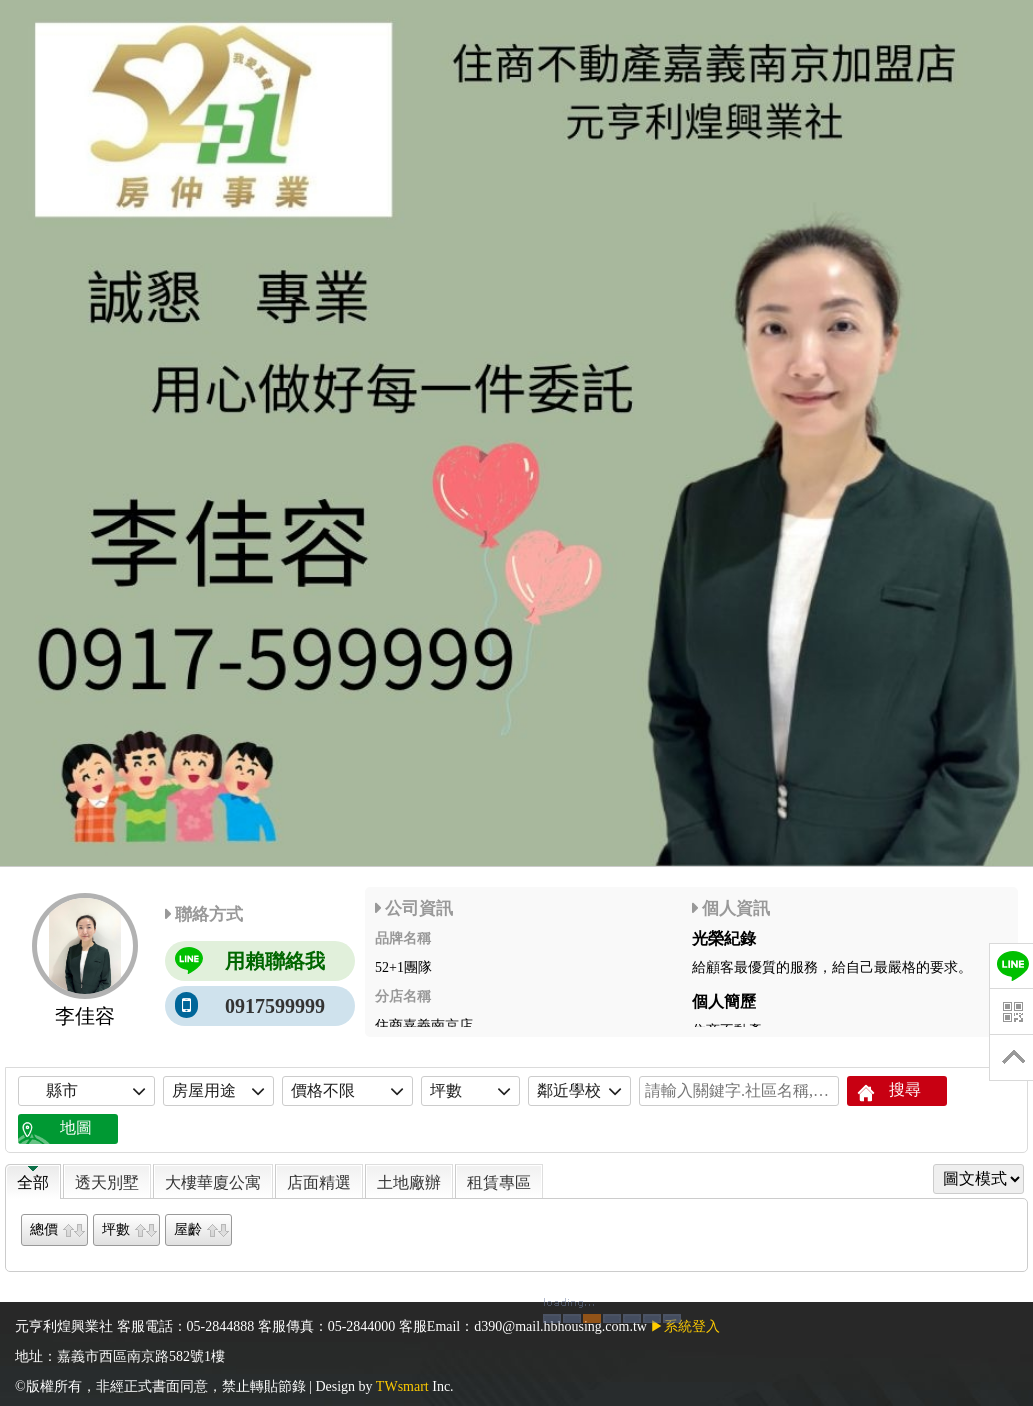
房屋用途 (210, 1090)
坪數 (462, 1090)
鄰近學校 (571, 1090)
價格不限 (339, 1090)
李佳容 (85, 1016)
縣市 (78, 1090)
